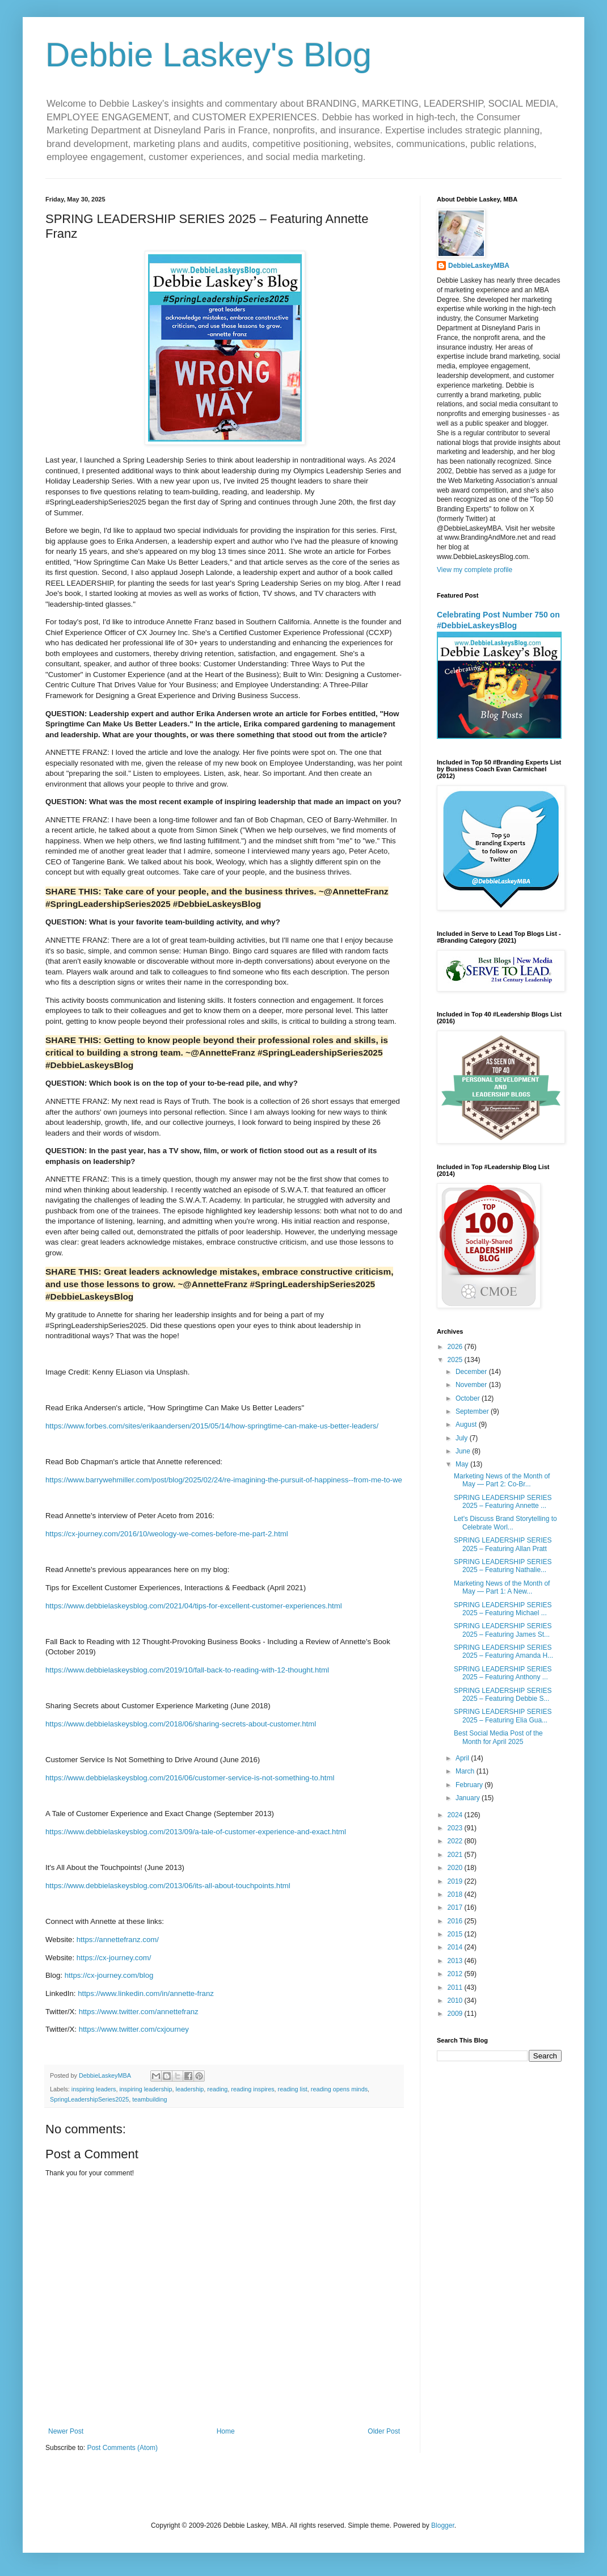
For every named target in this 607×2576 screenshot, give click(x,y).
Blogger (442, 2525)
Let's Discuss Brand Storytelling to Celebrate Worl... (505, 1523)
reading (217, 2089)
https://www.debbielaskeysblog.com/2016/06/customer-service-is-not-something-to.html (189, 1778)
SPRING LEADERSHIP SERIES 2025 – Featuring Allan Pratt (503, 1544)
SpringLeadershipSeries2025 (89, 2099)
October (469, 1398)
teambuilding (149, 2099)
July (463, 1438)
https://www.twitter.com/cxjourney (134, 2029)
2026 (456, 1347)
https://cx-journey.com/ (114, 1957)
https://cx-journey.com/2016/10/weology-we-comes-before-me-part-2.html (166, 1533)
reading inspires (252, 2089)
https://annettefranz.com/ (118, 1939)
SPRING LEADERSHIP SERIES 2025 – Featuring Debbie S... (503, 1695)
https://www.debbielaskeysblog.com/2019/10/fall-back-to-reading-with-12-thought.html (187, 1670)
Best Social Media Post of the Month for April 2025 (498, 1737)
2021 (456, 1855)
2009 (456, 2014)
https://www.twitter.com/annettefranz (139, 2011)
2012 (456, 1974)
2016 (456, 1921)
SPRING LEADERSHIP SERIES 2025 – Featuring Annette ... (503, 1502)
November (472, 1385)
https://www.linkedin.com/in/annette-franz (146, 1993)
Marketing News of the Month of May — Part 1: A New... (502, 1587)
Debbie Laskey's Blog (208, 55)
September (473, 1411)
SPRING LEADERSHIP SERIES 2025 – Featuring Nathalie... (503, 1566)
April (463, 1758)
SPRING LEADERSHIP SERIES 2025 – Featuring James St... (503, 1630)
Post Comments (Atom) (122, 2448)
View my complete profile (474, 570)
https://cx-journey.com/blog (109, 1975)
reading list (292, 2089)
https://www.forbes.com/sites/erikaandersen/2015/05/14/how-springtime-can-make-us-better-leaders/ (211, 1426)
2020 (456, 1868)
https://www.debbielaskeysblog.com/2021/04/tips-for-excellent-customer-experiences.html (193, 1606)
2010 (456, 2001)
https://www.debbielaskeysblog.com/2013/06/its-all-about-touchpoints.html (167, 1885)
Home (226, 2431)
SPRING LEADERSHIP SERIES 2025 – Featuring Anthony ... (503, 1673)
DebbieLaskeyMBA (478, 266)
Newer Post (65, 2431)
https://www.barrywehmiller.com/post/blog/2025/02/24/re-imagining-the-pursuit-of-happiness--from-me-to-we (223, 1480)
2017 (456, 1907)
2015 (456, 1934)
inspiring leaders (93, 2089)
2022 (456, 1841)
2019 (456, 1881)
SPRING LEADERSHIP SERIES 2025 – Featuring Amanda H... (503, 1651)
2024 (456, 1815)
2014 (456, 1947)
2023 (456, 1828)
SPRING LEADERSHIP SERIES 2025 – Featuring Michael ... (503, 1609)
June (464, 1451)
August (467, 1424)
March (466, 1771)
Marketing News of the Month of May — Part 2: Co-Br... (502, 1480)
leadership (189, 2089)
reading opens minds (339, 2089)
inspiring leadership (145, 2089)
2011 (456, 1987)
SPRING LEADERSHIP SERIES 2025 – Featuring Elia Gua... (503, 1716)
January (469, 1798)
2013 (456, 1961)
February (470, 1785)
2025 (456, 1360)
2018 (456, 1894)
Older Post (384, 2431)
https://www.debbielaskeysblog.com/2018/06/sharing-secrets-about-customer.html (180, 1724)
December (472, 1372)
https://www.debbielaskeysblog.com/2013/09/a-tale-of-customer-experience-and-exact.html (195, 1831)
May (463, 1464)
